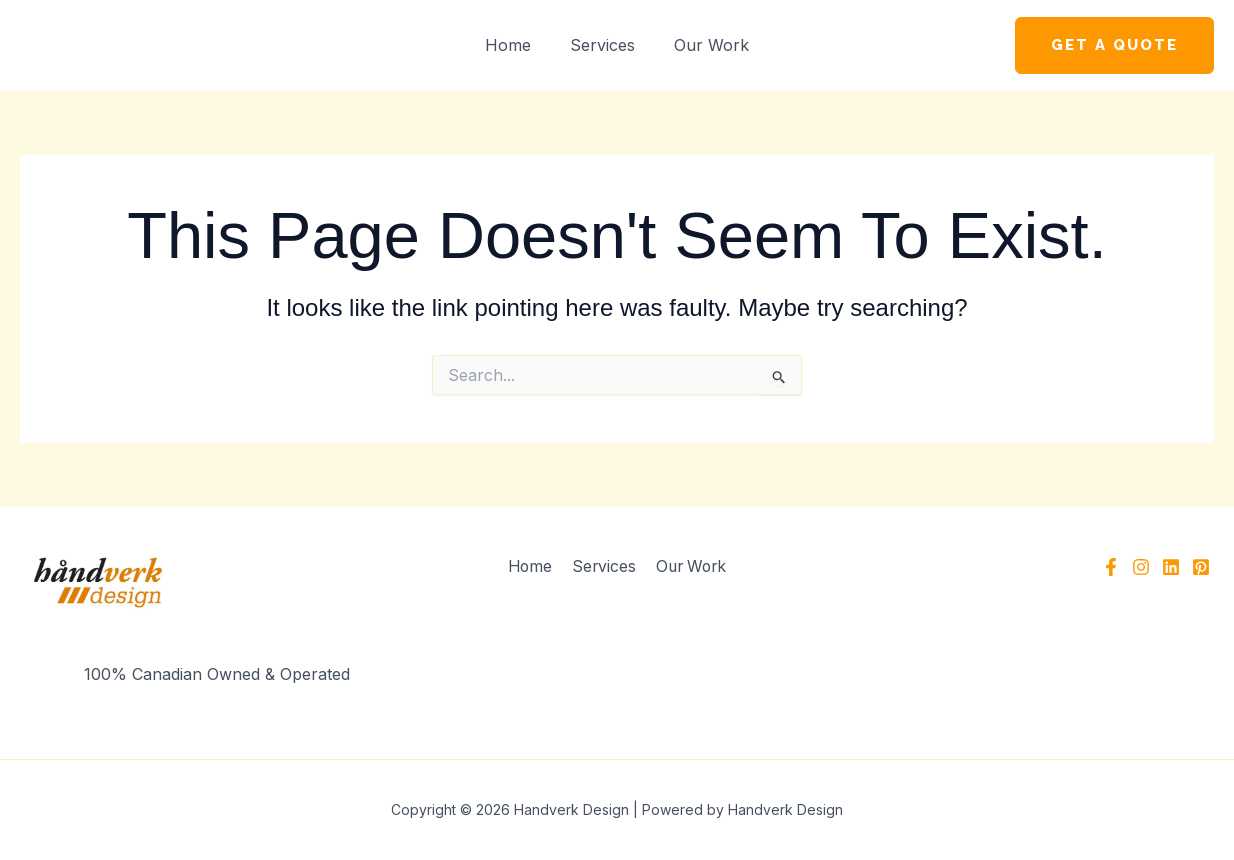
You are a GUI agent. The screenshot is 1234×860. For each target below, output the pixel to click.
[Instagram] (1141, 567)
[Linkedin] (1171, 567)
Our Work (704, 45)
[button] (1114, 45)
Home (515, 45)
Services (602, 45)
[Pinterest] (1201, 567)
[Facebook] (1111, 567)
